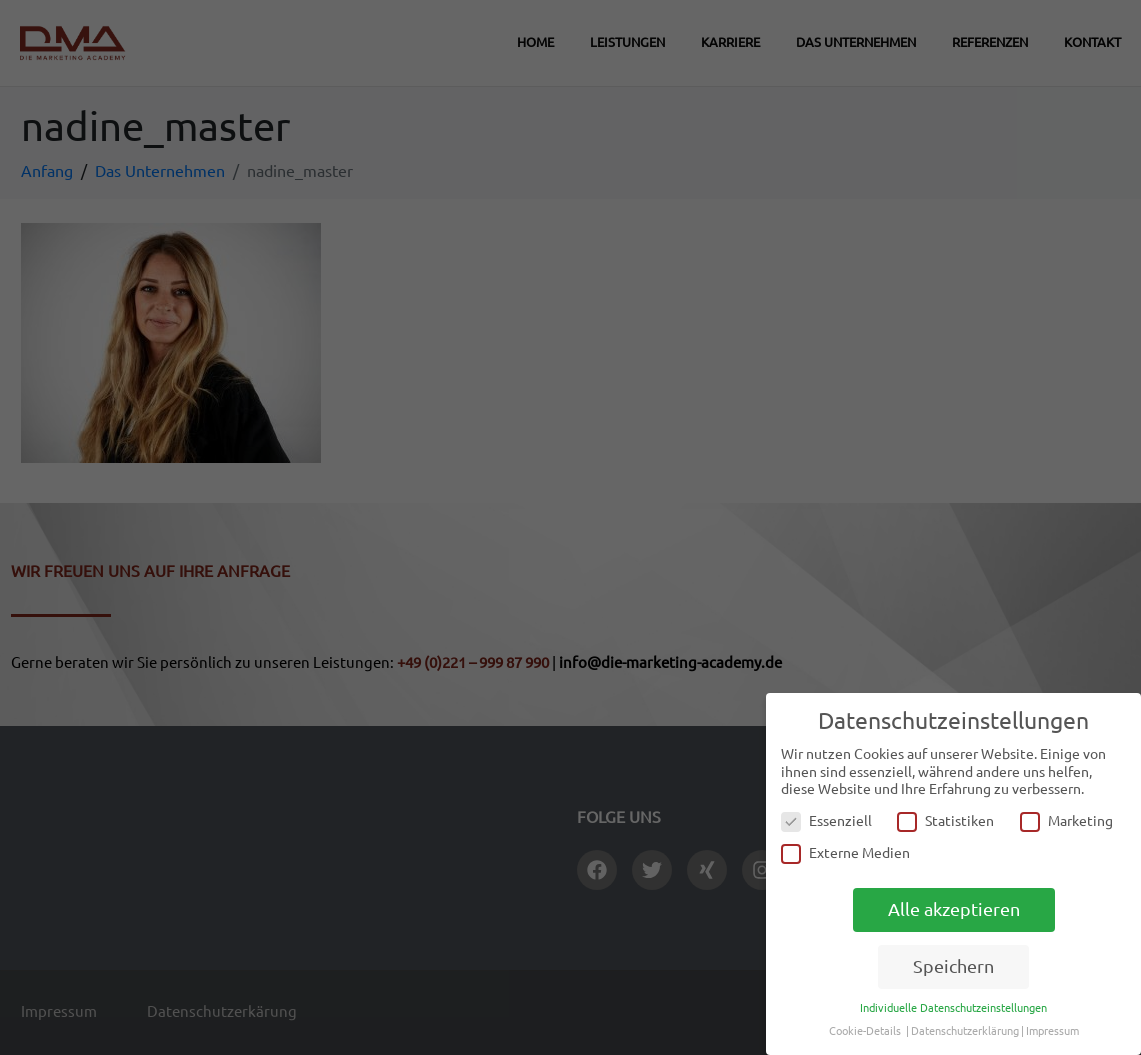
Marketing (1066, 821)
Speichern (953, 966)
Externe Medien (845, 853)
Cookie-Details (865, 1031)
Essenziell (826, 821)
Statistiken (945, 821)
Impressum (1052, 1031)
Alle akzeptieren (954, 909)
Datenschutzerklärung (965, 1031)
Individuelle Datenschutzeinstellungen (953, 1008)
